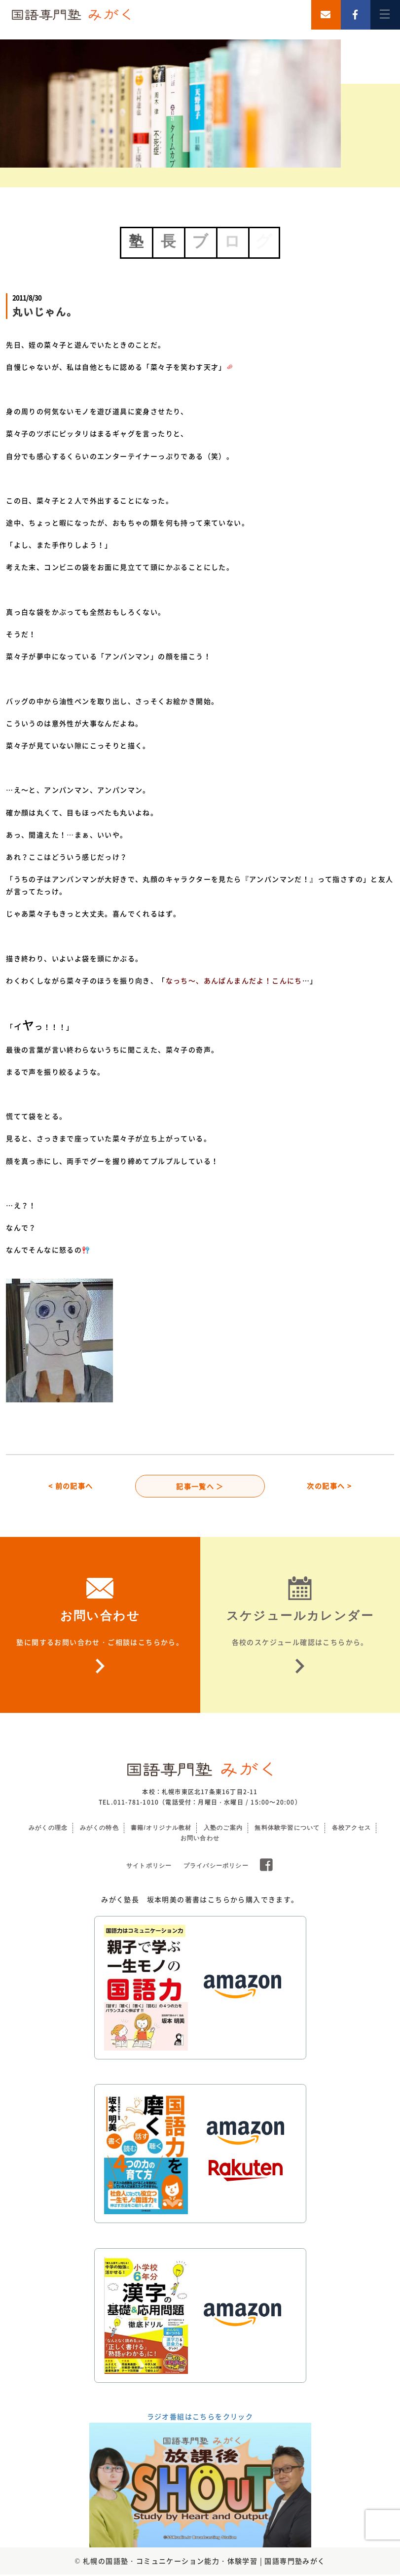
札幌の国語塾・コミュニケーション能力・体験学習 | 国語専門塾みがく (204, 2562)
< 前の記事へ (70, 1487)
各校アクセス (351, 1829)
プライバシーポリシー (216, 1867)
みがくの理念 (48, 1829)
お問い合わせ (200, 1839)
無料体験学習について (287, 1829)
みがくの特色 (99, 1829)
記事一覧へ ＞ (200, 1487)
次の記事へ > (329, 1487)
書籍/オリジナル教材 (161, 1829)
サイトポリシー (149, 1867)
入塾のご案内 (223, 1829)
